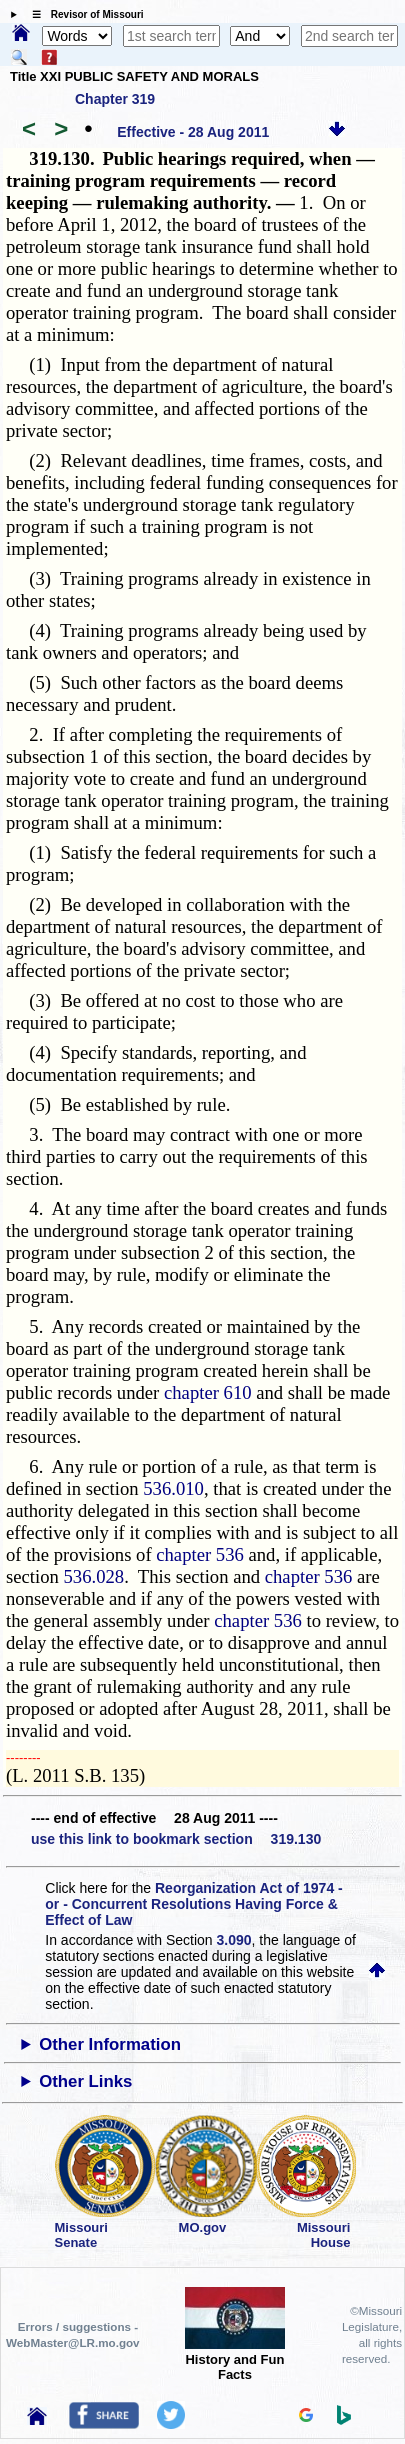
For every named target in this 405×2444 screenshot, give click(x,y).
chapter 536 (200, 1554)
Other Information (110, 2044)
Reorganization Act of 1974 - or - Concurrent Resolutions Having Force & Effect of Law (193, 1904)
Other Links (85, 2081)
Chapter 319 (115, 99)
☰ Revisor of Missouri (83, 14)
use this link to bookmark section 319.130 (176, 1839)
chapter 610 (208, 1392)
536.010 (173, 1488)
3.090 (234, 1940)
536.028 (94, 1576)
